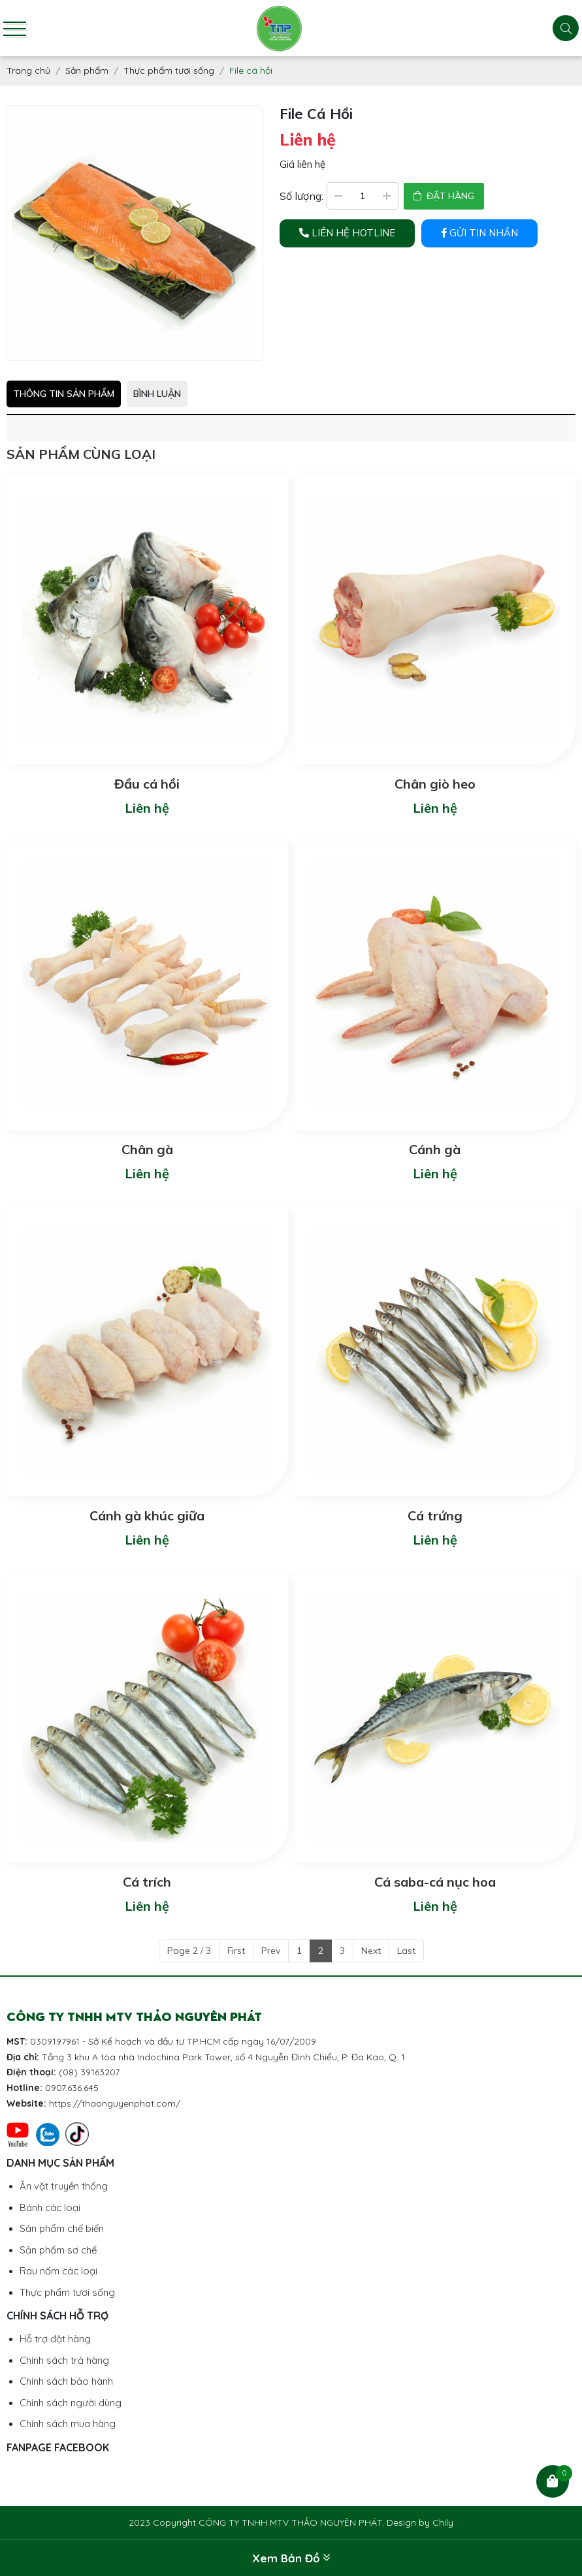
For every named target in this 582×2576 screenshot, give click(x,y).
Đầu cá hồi (147, 784)
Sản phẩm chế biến (62, 2228)
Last (406, 1950)
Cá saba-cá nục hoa (435, 1882)
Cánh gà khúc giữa (146, 1515)
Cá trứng (435, 1515)
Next (371, 1950)
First (236, 1950)
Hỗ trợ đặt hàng (55, 2339)
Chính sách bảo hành (66, 2381)
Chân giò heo (435, 784)
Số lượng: (301, 195)
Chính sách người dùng (70, 2402)
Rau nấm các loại (58, 2271)
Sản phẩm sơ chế (58, 2250)
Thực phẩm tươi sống (67, 2292)
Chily (442, 2522)
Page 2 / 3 (189, 1950)
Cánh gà (435, 1149)
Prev (270, 1950)
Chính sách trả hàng (64, 2360)
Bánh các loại (50, 2207)
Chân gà (147, 1149)
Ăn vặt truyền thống (64, 2186)
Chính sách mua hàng (68, 2423)
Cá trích (147, 1882)
